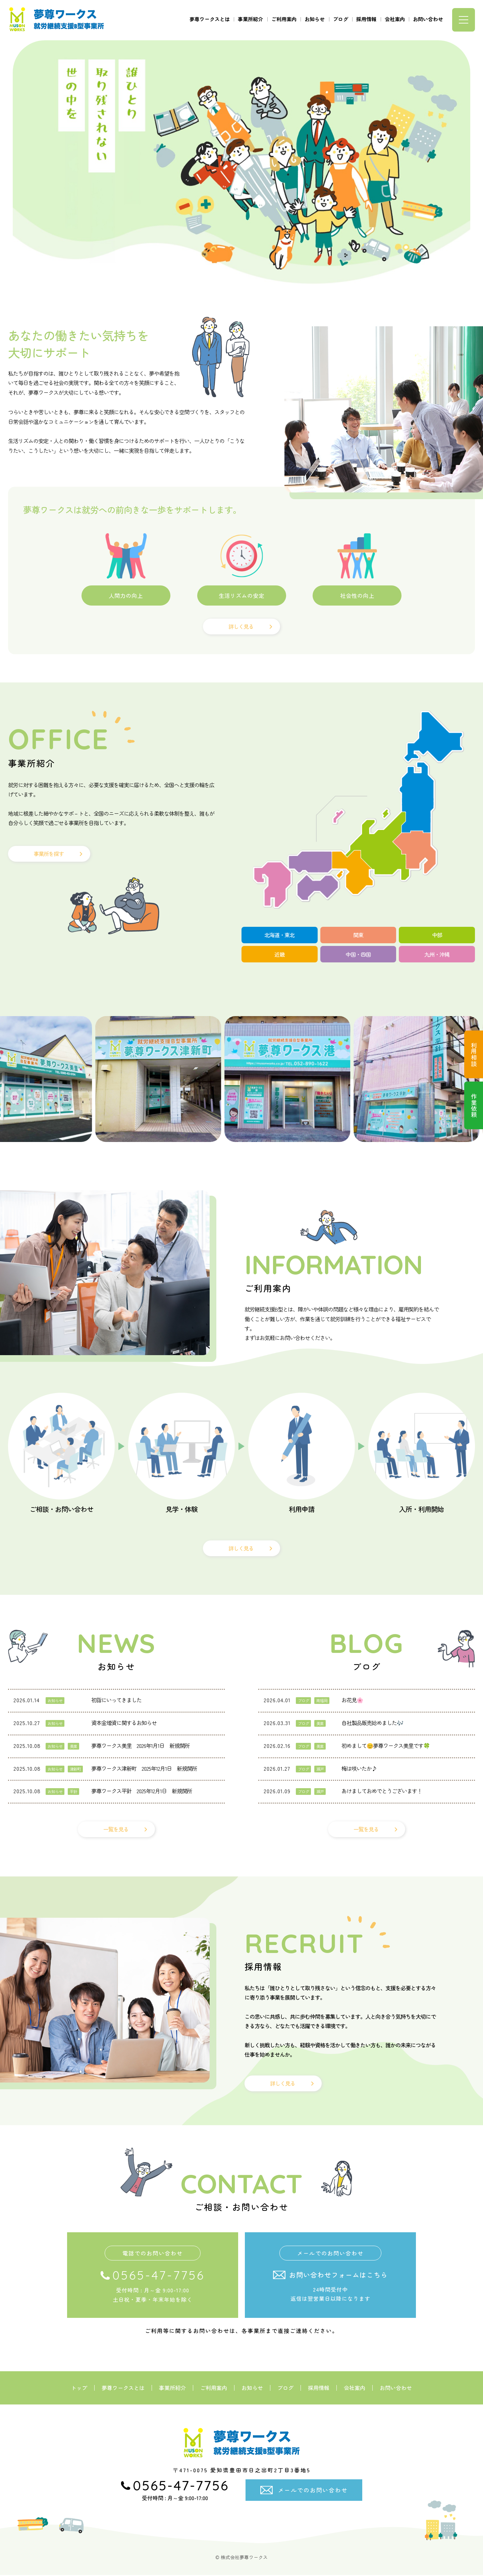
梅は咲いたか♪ (359, 1769)
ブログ (340, 18)
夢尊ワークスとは (210, 18)
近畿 (279, 955)
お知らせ (315, 18)
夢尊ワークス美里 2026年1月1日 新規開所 (140, 1746)
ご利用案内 (284, 18)
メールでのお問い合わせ (313, 2491)
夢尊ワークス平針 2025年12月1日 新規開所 (141, 1792)
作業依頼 (473, 1109)
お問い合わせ (428, 18)
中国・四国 (358, 955)
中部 (437, 935)
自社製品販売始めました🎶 (372, 1724)
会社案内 (395, 18)
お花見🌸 (352, 1701)
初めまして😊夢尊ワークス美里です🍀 (385, 1746)
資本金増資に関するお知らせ (124, 1724)
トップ (79, 2389)
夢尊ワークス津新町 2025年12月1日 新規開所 (144, 1769)
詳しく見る (241, 626)
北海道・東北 (279, 935)
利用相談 (473, 1056)
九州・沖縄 (436, 955)
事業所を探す (49, 854)
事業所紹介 (250, 18)
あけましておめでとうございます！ (381, 1792)
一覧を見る (115, 1830)
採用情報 (366, 18)
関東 (358, 935)
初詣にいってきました (116, 1701)
